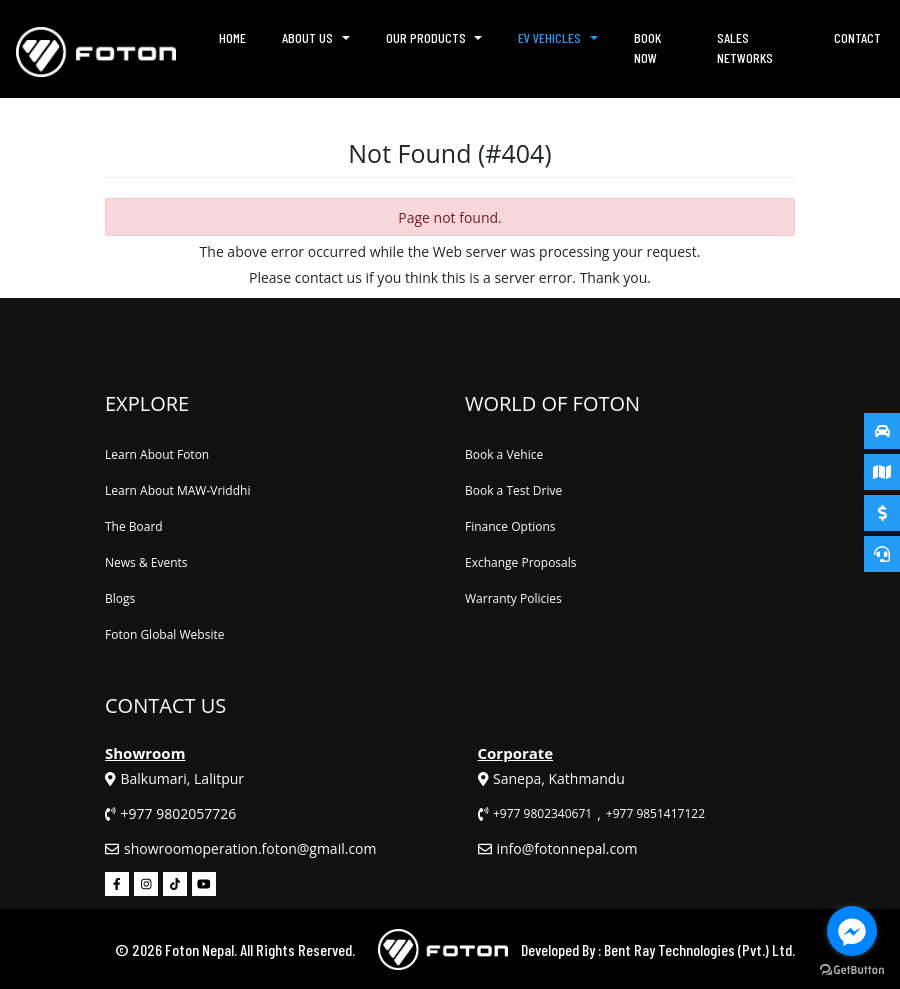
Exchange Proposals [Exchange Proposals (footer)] (521, 562)
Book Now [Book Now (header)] (647, 47)
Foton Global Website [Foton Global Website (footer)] (164, 634)
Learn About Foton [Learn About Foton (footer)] (157, 454)
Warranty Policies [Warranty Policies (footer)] (513, 598)
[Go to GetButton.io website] (852, 969)
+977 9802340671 (542, 813)
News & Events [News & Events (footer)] (146, 562)
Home (233, 42)
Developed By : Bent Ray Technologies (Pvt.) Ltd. (658, 949)
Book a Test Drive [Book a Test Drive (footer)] (513, 490)
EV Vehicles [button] (549, 37)
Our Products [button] (426, 37)
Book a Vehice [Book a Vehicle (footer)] (504, 454)
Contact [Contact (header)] (857, 37)
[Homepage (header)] (96, 49)
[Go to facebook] (852, 931)
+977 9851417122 (655, 813)
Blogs (120, 598)
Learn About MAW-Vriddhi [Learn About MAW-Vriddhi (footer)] (177, 490)
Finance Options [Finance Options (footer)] (510, 526)
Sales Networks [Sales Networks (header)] (745, 47)
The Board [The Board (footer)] (134, 526)
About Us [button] (307, 37)
